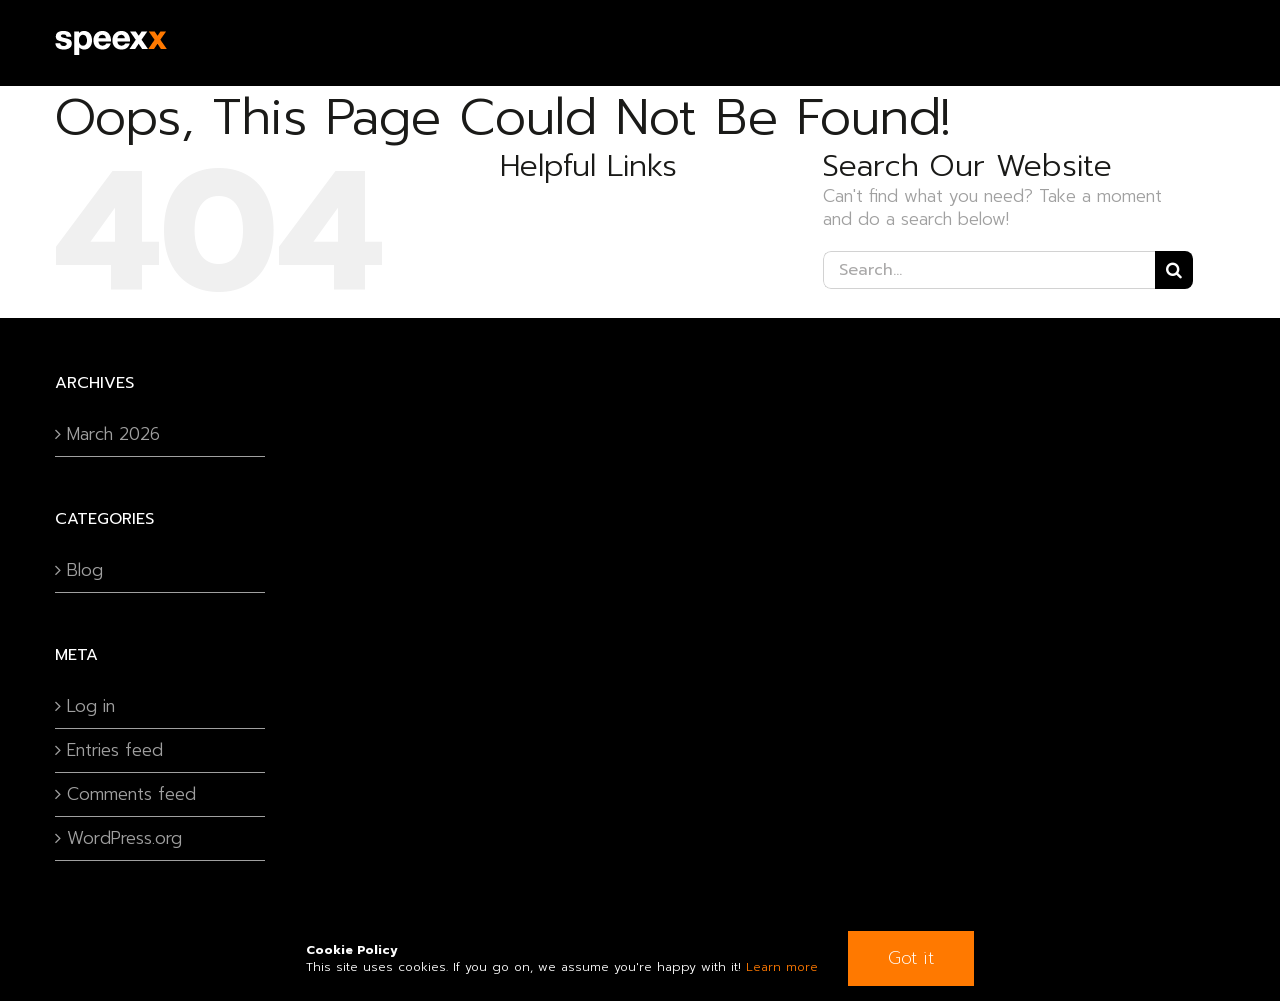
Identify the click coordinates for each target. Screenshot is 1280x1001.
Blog (85, 570)
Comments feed (131, 794)
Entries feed (115, 750)
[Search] (1174, 270)
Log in (91, 706)
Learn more (782, 967)
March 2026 (113, 434)
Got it (911, 958)
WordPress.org (124, 838)
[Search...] (989, 270)
